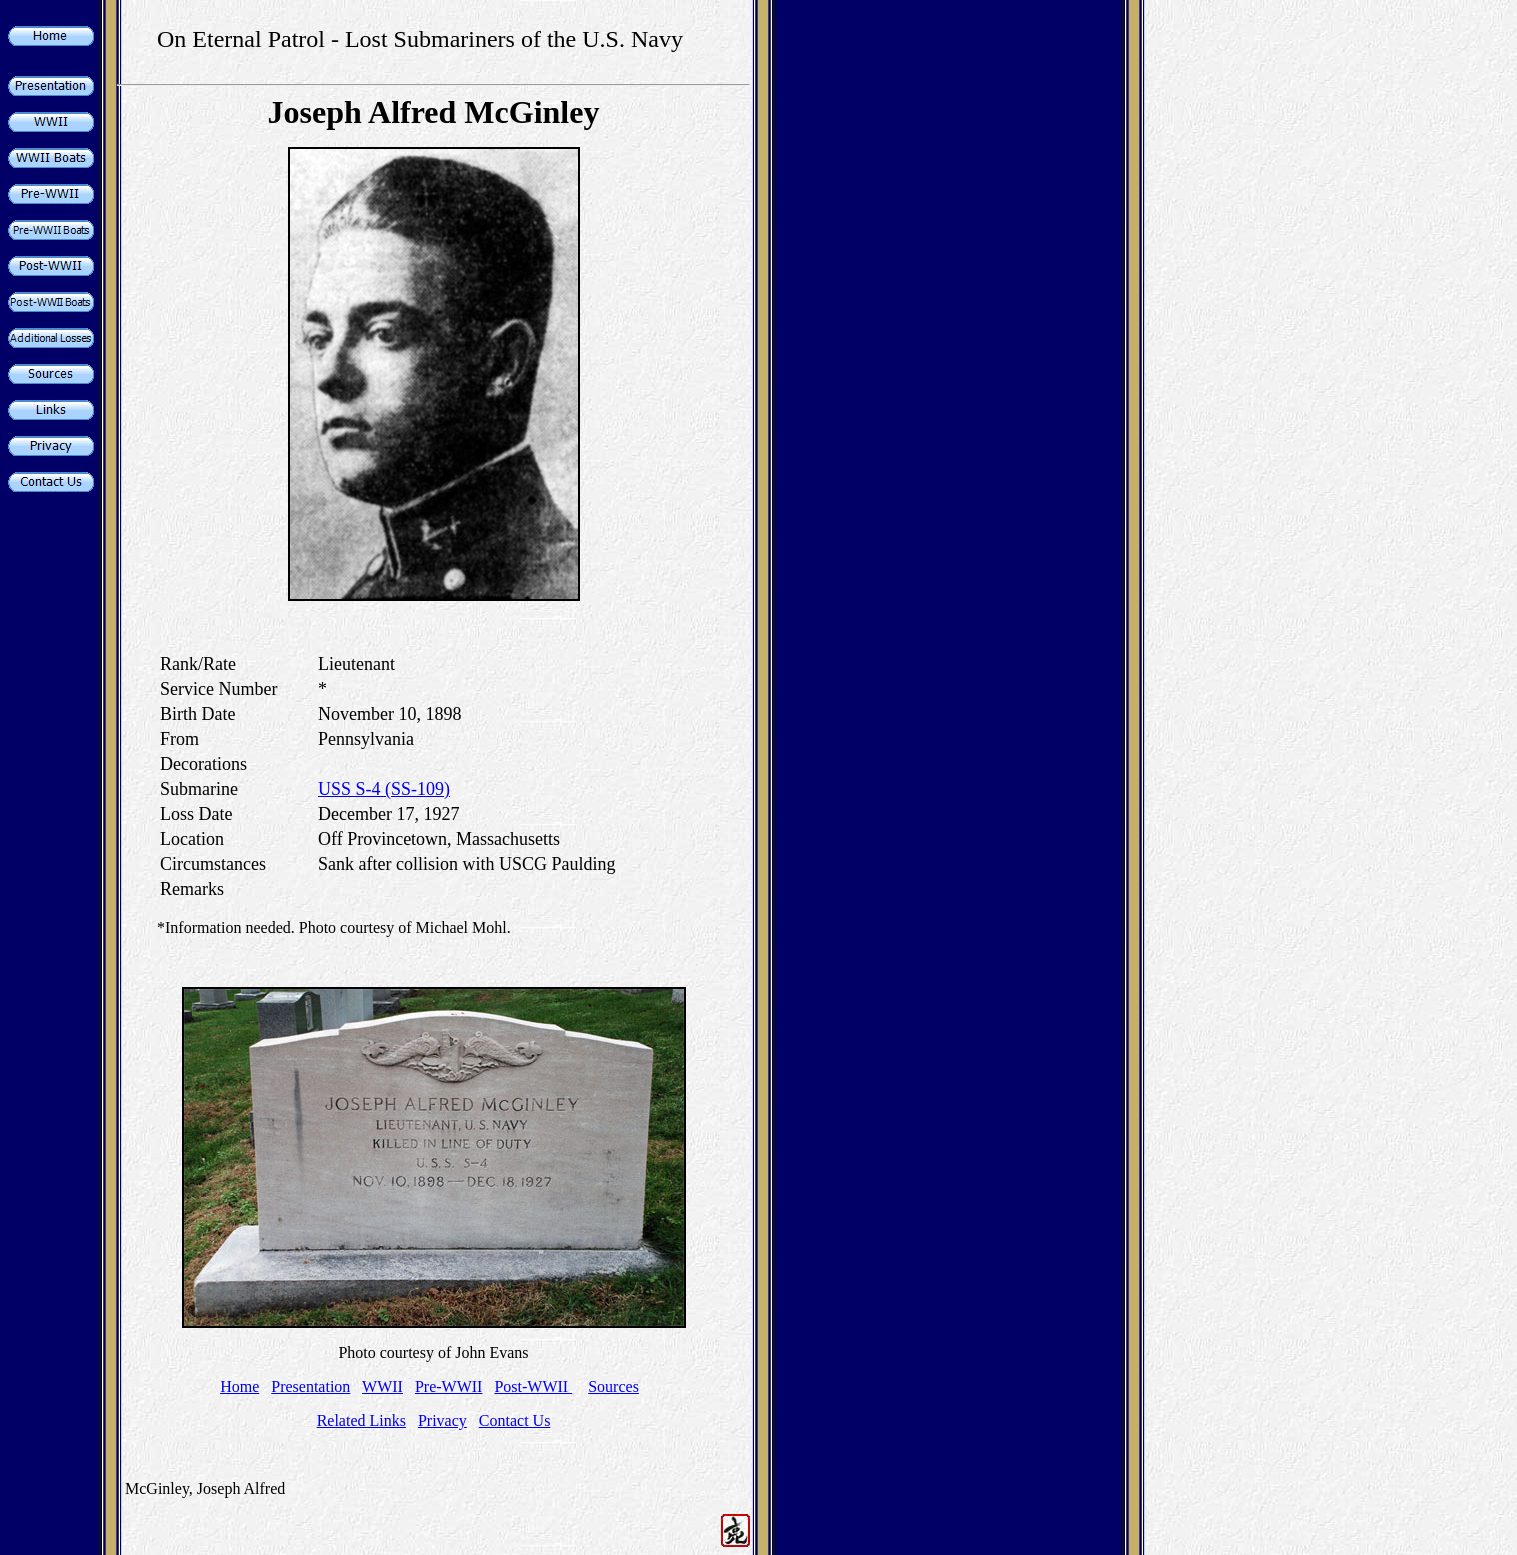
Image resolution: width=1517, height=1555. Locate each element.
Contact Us (515, 1420)
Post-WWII (533, 1386)
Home (239, 1386)
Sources (613, 1386)
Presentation (310, 1386)
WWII (382, 1386)
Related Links (361, 1420)
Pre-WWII (449, 1386)
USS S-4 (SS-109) (384, 789)
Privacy (442, 1420)
